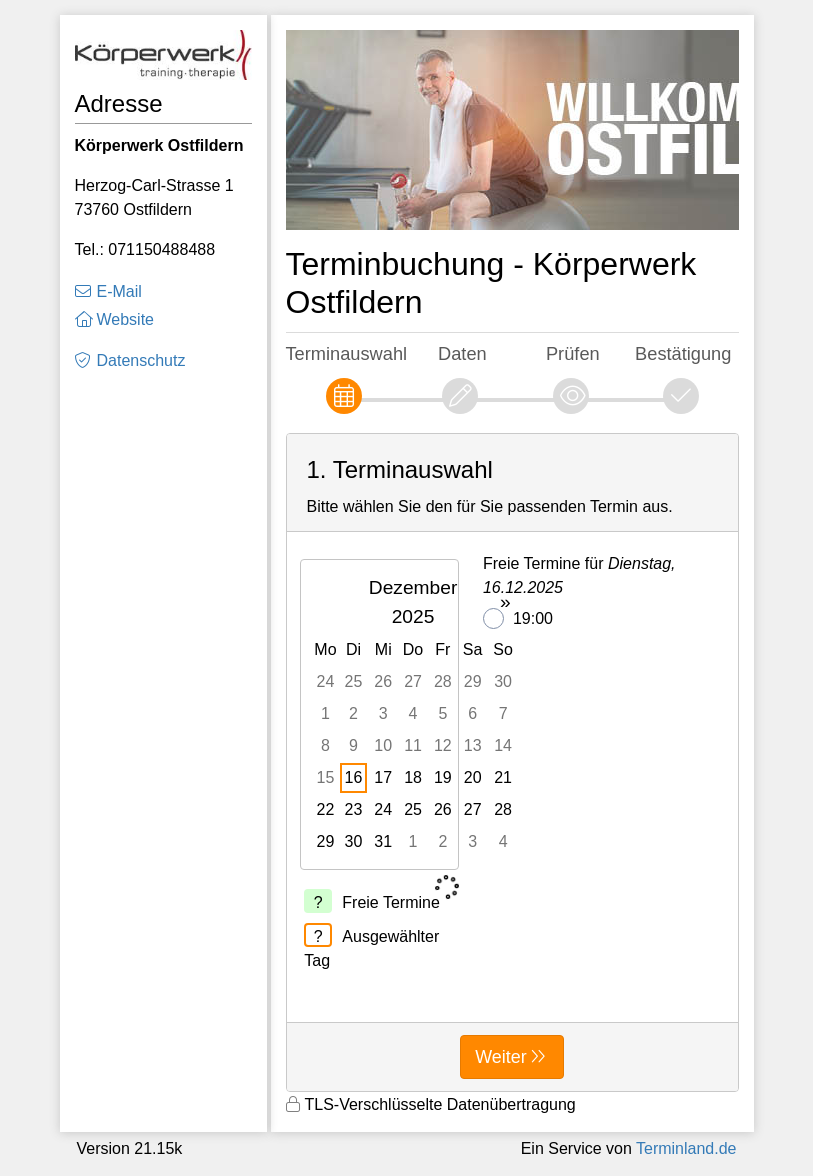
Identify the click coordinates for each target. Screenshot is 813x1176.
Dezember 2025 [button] (413, 602)
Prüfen (573, 353)
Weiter (500, 1057)
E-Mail (119, 291)
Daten (462, 353)
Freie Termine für (579, 575)
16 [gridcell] (354, 777)
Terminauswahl (347, 353)
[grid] (415, 714)
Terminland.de (686, 1148)
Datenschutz (141, 360)
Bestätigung (683, 353)
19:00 (518, 618)
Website (126, 319)
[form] (512, 762)
